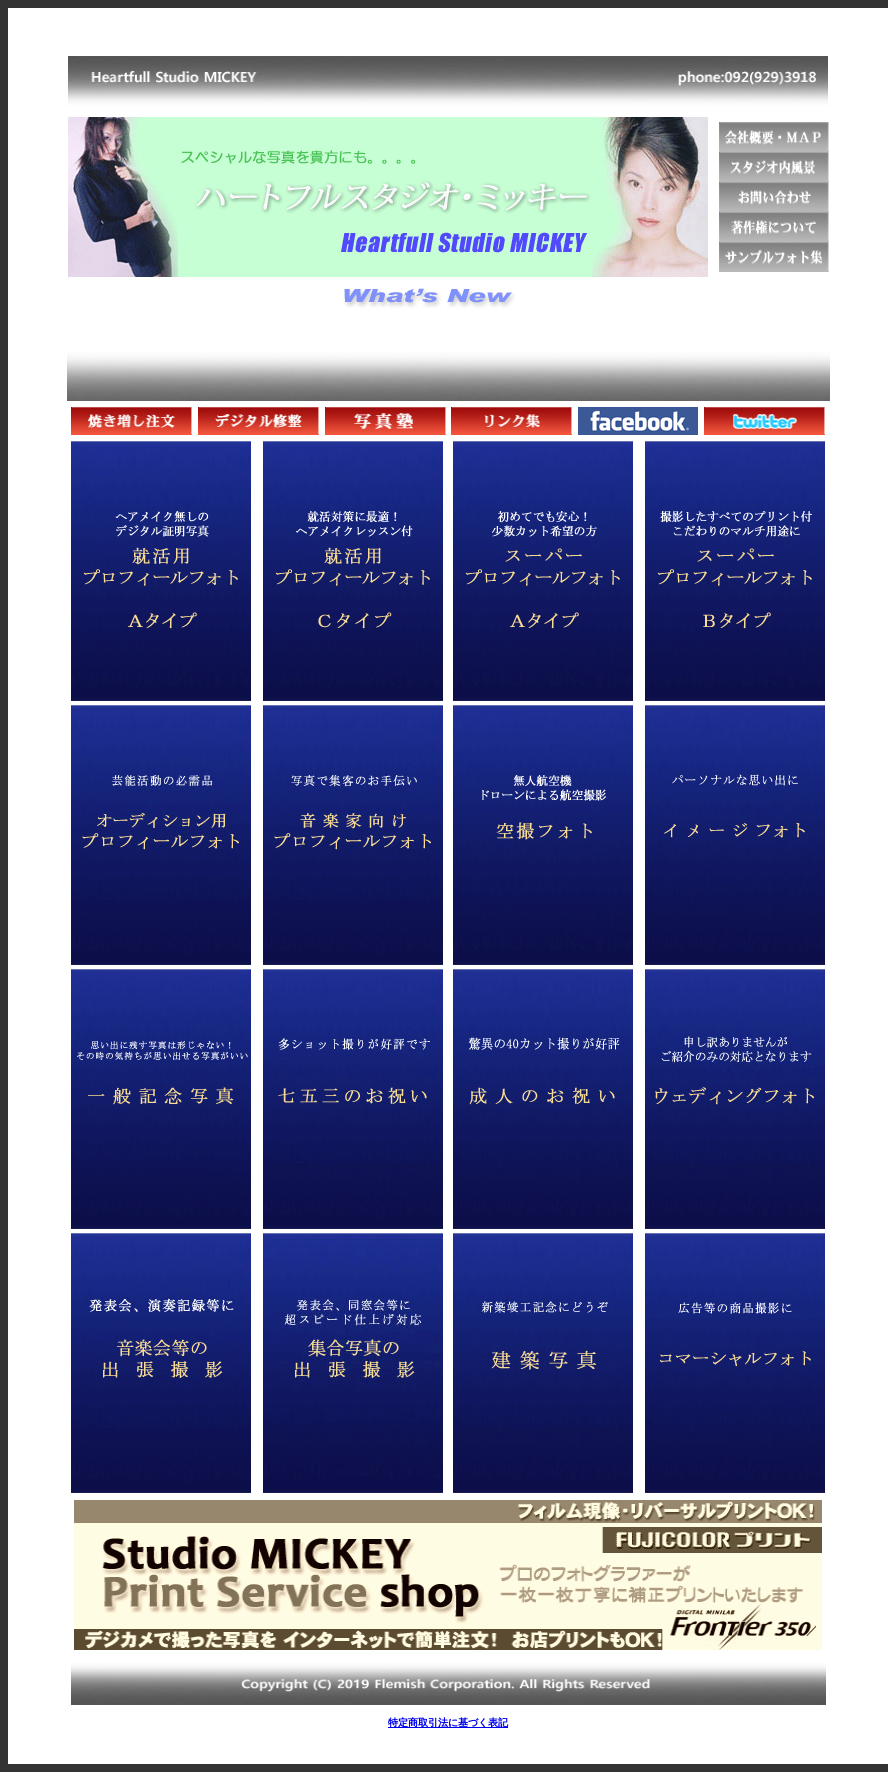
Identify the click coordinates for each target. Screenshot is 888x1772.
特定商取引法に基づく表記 (448, 1722)
